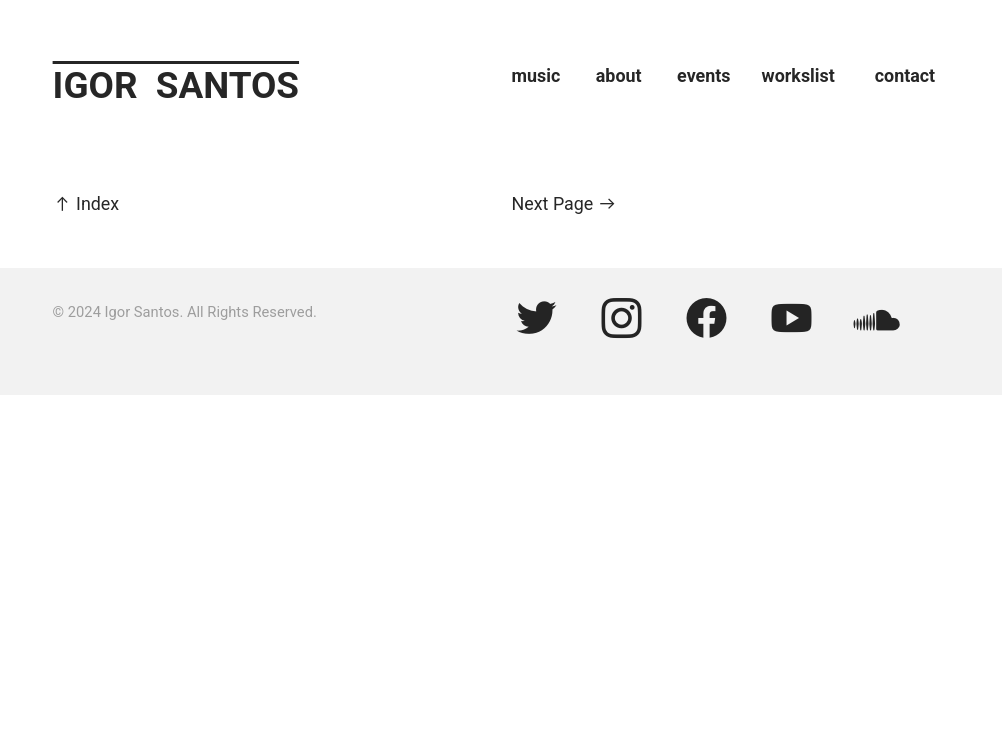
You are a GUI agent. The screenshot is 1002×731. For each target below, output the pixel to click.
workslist (798, 75)
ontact (909, 75)
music (536, 75)
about (627, 75)
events (719, 75)
